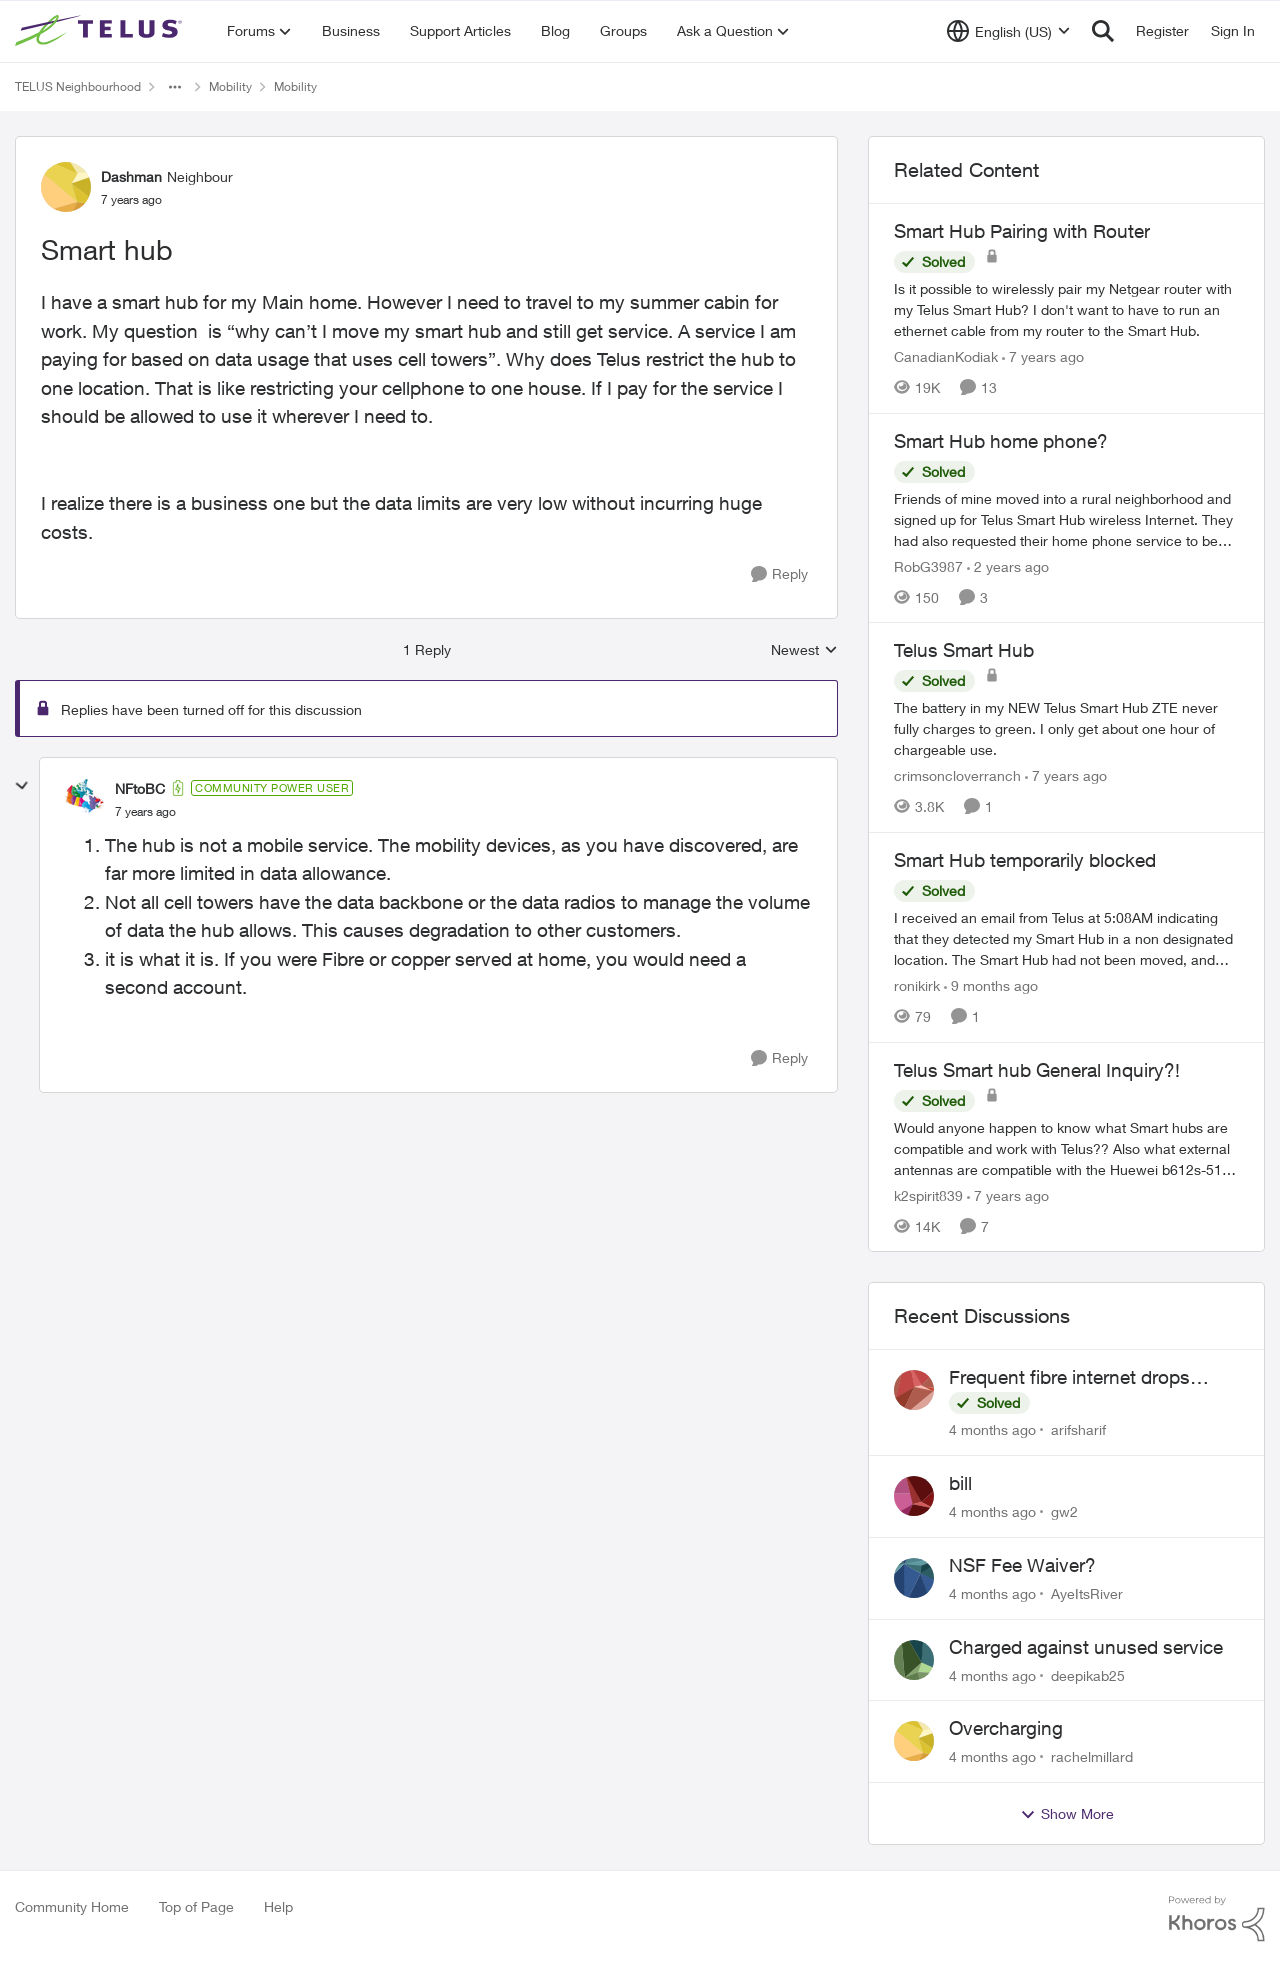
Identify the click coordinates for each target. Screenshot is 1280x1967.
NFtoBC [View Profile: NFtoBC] (140, 788)
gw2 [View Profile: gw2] (1064, 1511)
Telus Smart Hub (964, 650)
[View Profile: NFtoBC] (85, 799)
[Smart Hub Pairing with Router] (1066, 309)
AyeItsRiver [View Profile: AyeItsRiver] (1087, 1593)
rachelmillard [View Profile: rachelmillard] (1092, 1756)
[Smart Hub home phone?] (1066, 518)
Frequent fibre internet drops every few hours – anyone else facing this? (1077, 1378)
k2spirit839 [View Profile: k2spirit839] (928, 1194)
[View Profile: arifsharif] (914, 1390)
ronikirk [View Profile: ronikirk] (917, 985)
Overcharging (1006, 1728)
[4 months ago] (992, 1429)
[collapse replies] (22, 786)
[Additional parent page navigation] (175, 87)
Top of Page (196, 1906)
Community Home (72, 1906)
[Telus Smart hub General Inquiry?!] (1066, 1147)
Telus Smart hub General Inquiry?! (1037, 1070)
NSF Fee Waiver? (1022, 1565)
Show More (1067, 1814)
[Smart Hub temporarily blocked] (1066, 938)
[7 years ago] (1043, 356)
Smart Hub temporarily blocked (1025, 860)
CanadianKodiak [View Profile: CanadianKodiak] (946, 356)
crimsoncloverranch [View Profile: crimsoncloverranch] (957, 775)
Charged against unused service (1086, 1647)
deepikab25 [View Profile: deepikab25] (1088, 1674)
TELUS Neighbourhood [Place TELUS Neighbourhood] (78, 86)
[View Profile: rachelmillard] (914, 1741)
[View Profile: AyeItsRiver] (914, 1578)
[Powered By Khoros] (1217, 1919)
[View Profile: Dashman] (66, 187)
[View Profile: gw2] (914, 1496)
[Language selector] (1008, 31)
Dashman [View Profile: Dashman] (131, 176)
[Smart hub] (145, 812)
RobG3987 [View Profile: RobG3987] (928, 565)
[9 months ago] (991, 985)
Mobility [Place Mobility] (230, 86)
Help (278, 1906)
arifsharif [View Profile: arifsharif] (1078, 1429)
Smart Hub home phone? (1001, 441)
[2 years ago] (1008, 565)
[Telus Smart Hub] (1066, 728)
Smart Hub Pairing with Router (1022, 231)
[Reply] (779, 574)
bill (960, 1483)
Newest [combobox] (804, 650)
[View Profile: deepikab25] (914, 1660)
